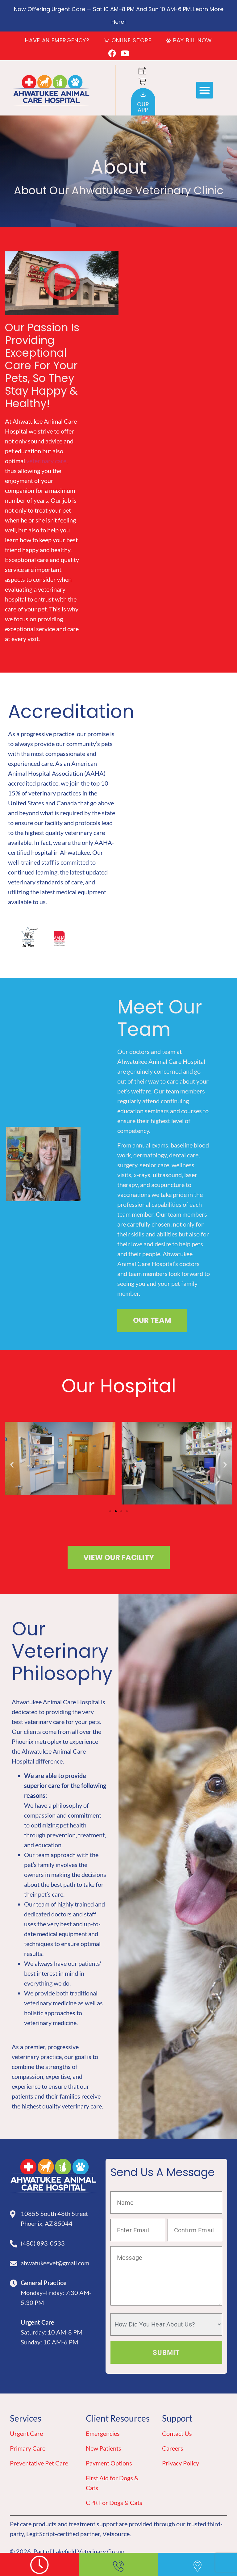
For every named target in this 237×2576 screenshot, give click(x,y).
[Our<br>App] (143, 94)
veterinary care (46, 460)
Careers (172, 2448)
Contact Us (177, 2433)
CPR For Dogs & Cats (114, 2502)
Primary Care (27, 2448)
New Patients (103, 2448)
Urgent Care (26, 2433)
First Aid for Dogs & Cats (112, 2482)
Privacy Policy (180, 2463)
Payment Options (109, 2463)
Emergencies (103, 2433)
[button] (204, 90)
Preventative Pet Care (39, 2463)
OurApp (143, 107)
